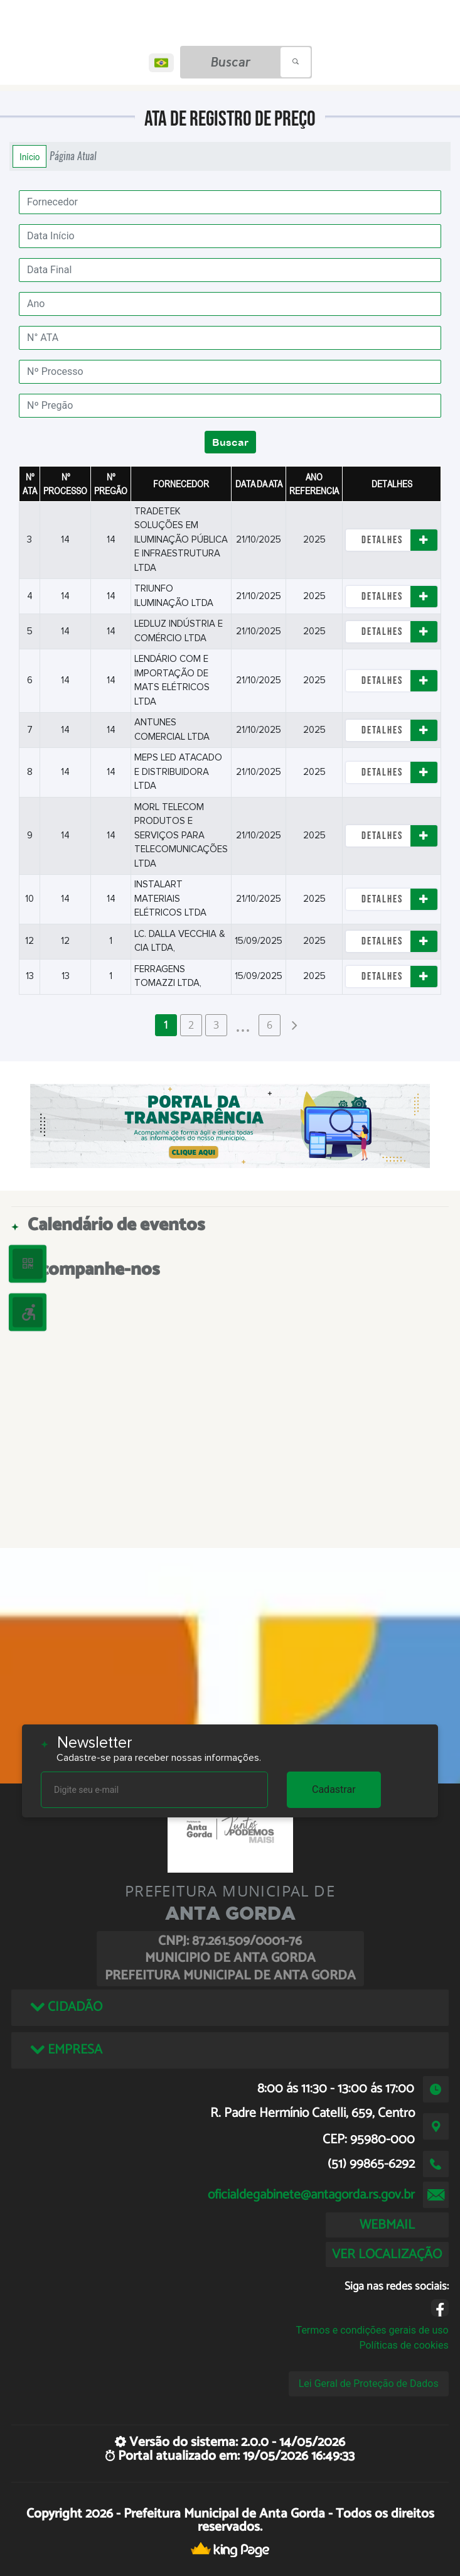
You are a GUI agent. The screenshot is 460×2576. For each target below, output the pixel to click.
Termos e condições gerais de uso (372, 2330)
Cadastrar (334, 1789)
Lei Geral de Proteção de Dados (369, 2383)
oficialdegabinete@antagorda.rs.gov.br (311, 2194)
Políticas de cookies (403, 2345)
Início (29, 156)
